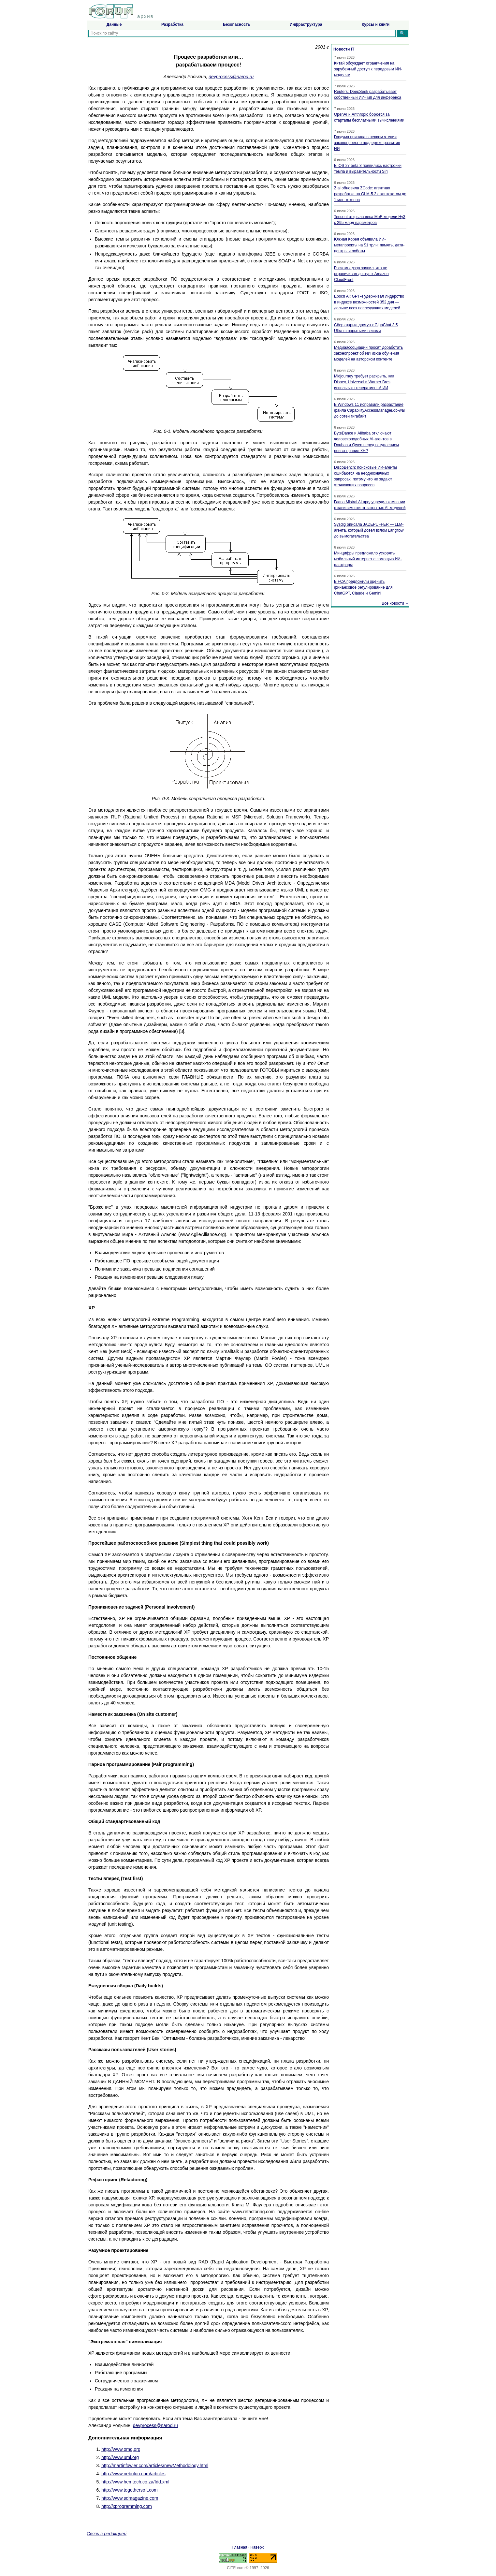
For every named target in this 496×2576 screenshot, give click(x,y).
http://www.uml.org (120, 2457)
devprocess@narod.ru (231, 76)
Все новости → (395, 603)
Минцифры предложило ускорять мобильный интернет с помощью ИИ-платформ (368, 559)
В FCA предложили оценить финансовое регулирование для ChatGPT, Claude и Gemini (363, 587)
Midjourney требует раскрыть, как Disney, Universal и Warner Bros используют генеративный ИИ (364, 382)
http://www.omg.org (120, 2449)
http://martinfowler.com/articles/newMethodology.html (154, 2465)
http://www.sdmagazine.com (129, 2498)
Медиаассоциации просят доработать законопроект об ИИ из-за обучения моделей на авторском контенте (368, 353)
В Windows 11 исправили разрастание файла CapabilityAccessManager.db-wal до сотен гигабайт (369, 410)
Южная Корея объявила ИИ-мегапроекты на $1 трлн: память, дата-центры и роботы (369, 245)
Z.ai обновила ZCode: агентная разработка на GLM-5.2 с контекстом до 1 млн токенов (370, 194)
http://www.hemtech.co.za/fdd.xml (135, 2481)
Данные (114, 24)
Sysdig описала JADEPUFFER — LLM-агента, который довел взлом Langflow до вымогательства (369, 530)
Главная (239, 2547)
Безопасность (236, 24)
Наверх (257, 2547)
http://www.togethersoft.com (129, 2490)
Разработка (172, 24)
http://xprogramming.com (126, 2506)
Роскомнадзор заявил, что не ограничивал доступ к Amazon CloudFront (361, 274)
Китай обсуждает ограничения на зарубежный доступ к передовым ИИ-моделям (368, 69)
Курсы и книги (375, 24)
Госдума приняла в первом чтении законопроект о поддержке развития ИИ (367, 143)
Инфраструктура (306, 24)
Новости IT (343, 49)
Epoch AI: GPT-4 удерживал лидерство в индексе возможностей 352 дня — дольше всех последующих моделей (369, 302)
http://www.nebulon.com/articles (133, 2473)
